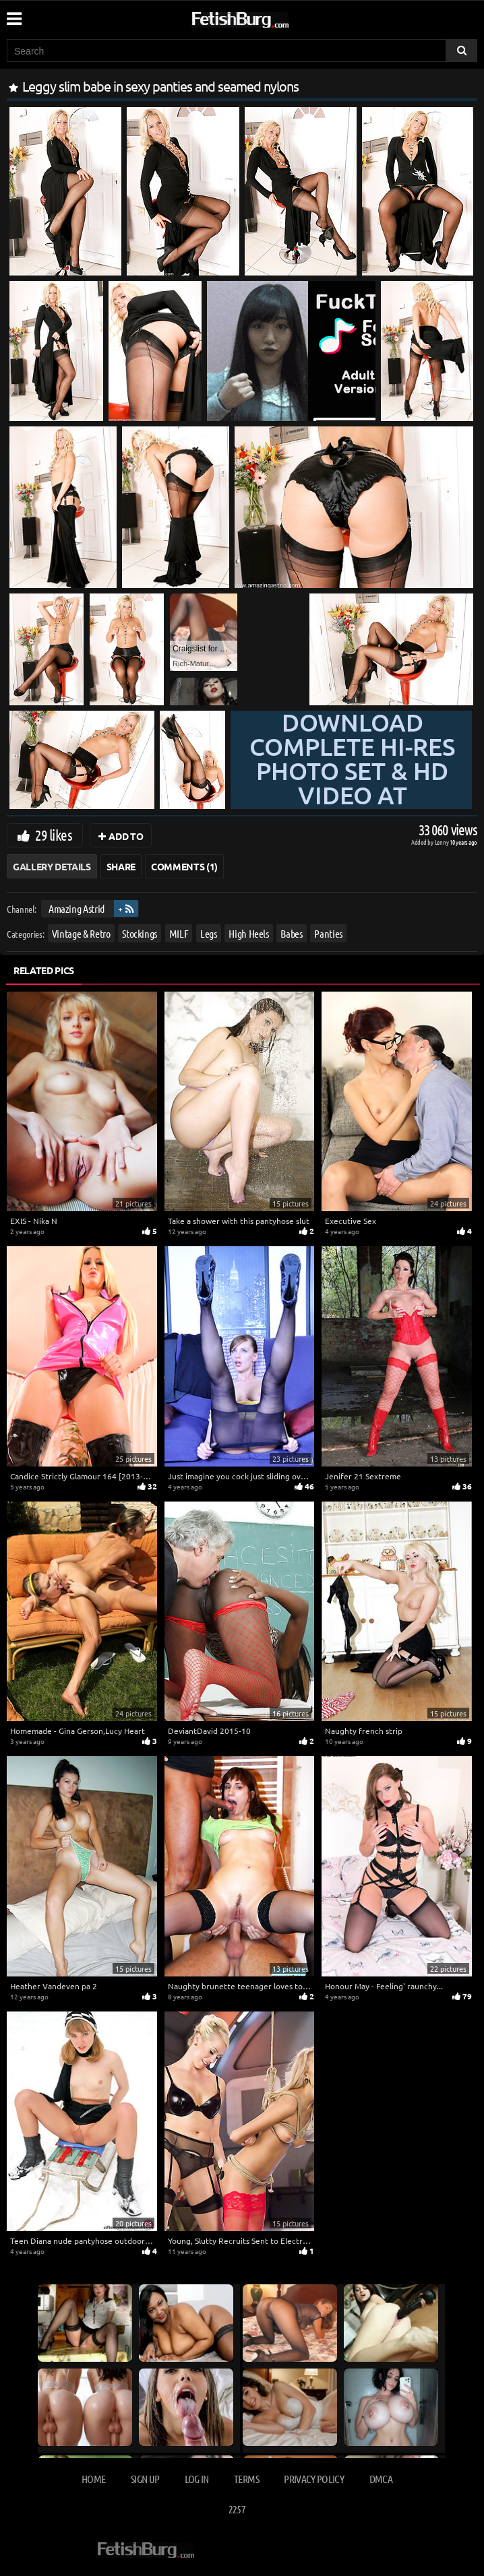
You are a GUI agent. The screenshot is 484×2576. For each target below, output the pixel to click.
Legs (208, 933)
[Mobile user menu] (13, 14)
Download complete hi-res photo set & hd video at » (352, 783)
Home (93, 2478)
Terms (246, 2478)
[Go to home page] (265, 17)
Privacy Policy (314, 2478)
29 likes (53, 834)
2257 (237, 2509)
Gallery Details (52, 866)
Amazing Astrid (76, 908)
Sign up (145, 2478)
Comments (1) (184, 866)
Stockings (139, 933)
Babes (291, 933)
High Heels (249, 933)
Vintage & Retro (81, 933)
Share (121, 866)
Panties (328, 933)
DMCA (380, 2478)
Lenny (442, 842)
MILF (179, 933)
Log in (197, 2478)
